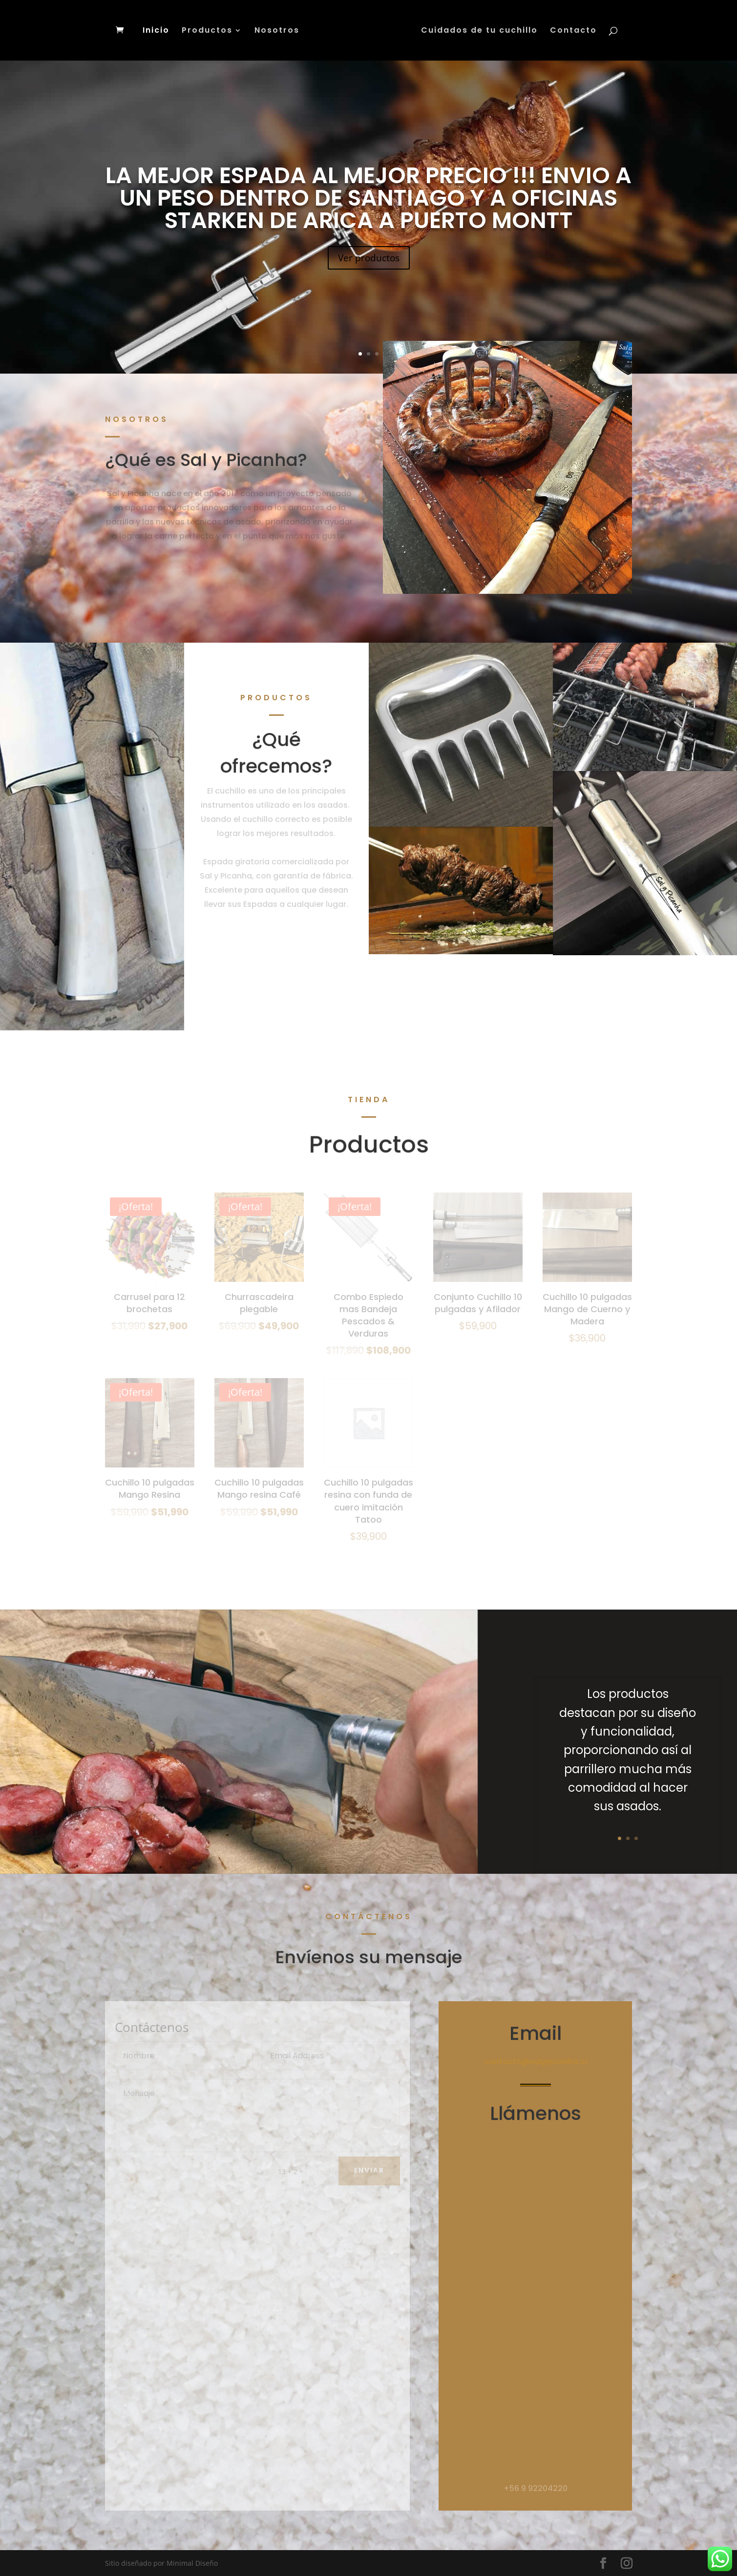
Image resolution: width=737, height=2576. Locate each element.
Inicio (156, 31)
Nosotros (276, 31)
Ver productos (369, 266)
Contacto (573, 31)
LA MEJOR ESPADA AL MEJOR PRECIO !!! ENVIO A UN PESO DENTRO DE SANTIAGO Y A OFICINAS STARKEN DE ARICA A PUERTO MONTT (368, 206)
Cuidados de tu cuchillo (479, 31)
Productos (207, 31)
